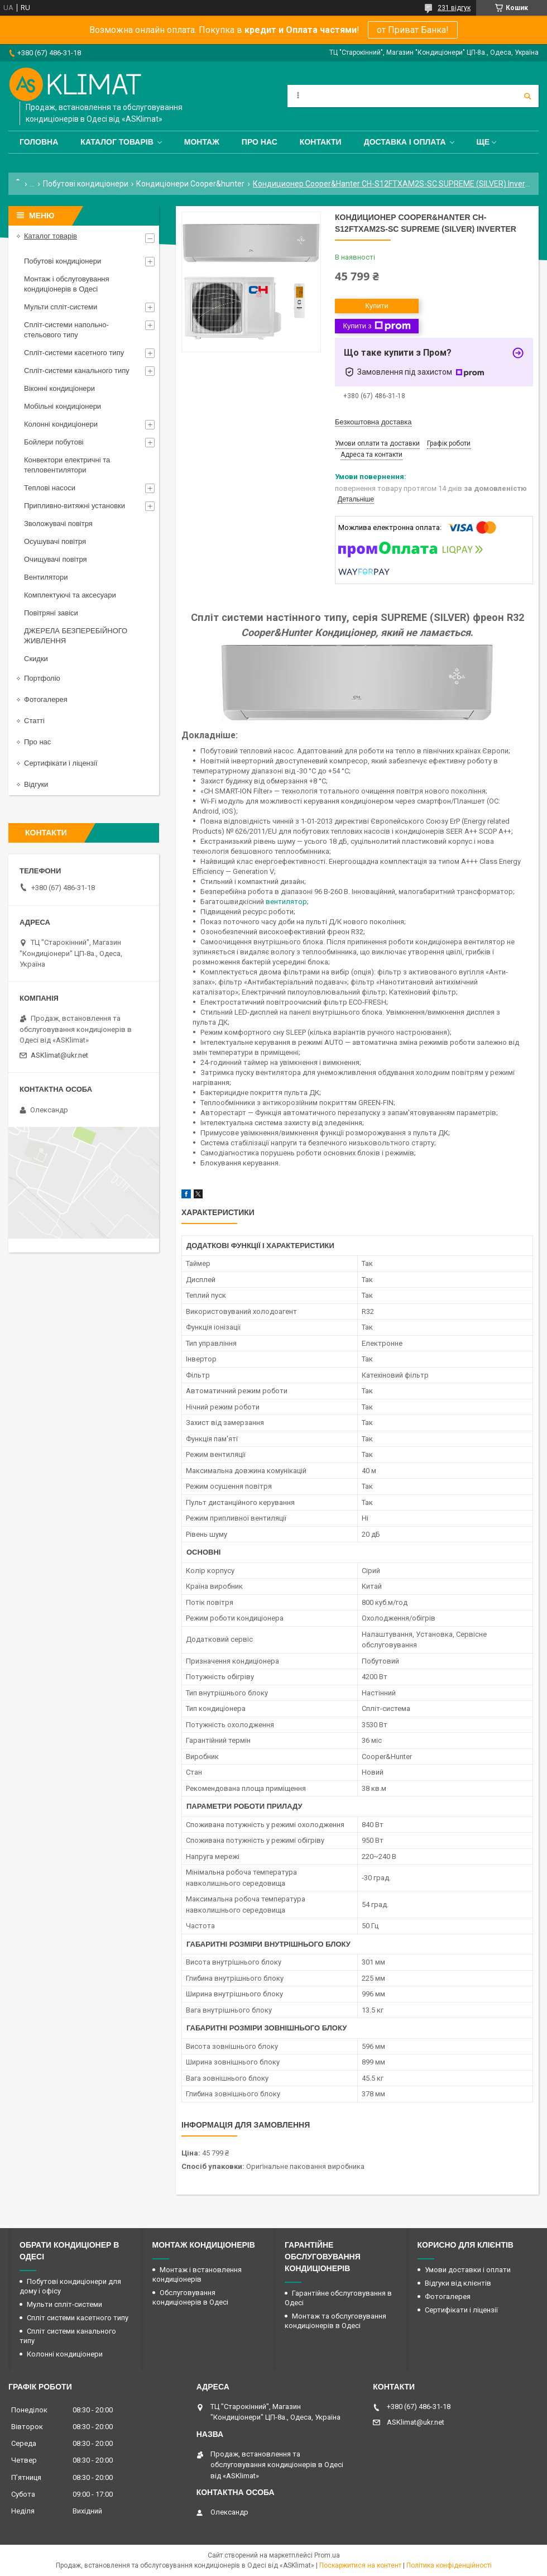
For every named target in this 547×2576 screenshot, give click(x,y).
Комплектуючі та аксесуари (70, 595)
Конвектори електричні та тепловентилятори (67, 465)
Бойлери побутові (54, 442)
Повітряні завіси (51, 613)
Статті (34, 720)
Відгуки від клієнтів (458, 2283)
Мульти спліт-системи (60, 307)
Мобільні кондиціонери (62, 406)
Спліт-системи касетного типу (74, 352)
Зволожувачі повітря (58, 523)
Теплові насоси (49, 488)
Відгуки (36, 784)
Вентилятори (46, 577)
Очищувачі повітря (55, 559)
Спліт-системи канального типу (76, 370)
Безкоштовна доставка (373, 422)
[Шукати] (527, 96)
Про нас (259, 141)
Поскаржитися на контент (360, 2565)
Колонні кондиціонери (61, 424)
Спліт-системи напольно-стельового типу (66, 330)
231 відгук (454, 8)
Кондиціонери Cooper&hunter (190, 183)
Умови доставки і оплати (468, 2270)
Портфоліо (42, 678)
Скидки (36, 658)
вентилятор (286, 901)
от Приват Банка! (413, 30)
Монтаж (201, 141)
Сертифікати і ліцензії (60, 763)
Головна (39, 141)
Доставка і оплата (405, 141)
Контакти (321, 141)
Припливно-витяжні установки (74, 505)
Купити (376, 306)
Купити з (376, 326)
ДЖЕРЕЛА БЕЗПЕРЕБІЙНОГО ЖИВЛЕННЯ (75, 636)
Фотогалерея (46, 699)
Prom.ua (327, 2555)
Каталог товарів (116, 141)
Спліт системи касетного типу (77, 2318)
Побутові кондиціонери (85, 183)
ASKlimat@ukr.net (59, 1055)
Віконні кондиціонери (59, 388)
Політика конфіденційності (449, 2565)
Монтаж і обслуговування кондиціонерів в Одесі (66, 284)
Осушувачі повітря (55, 541)
